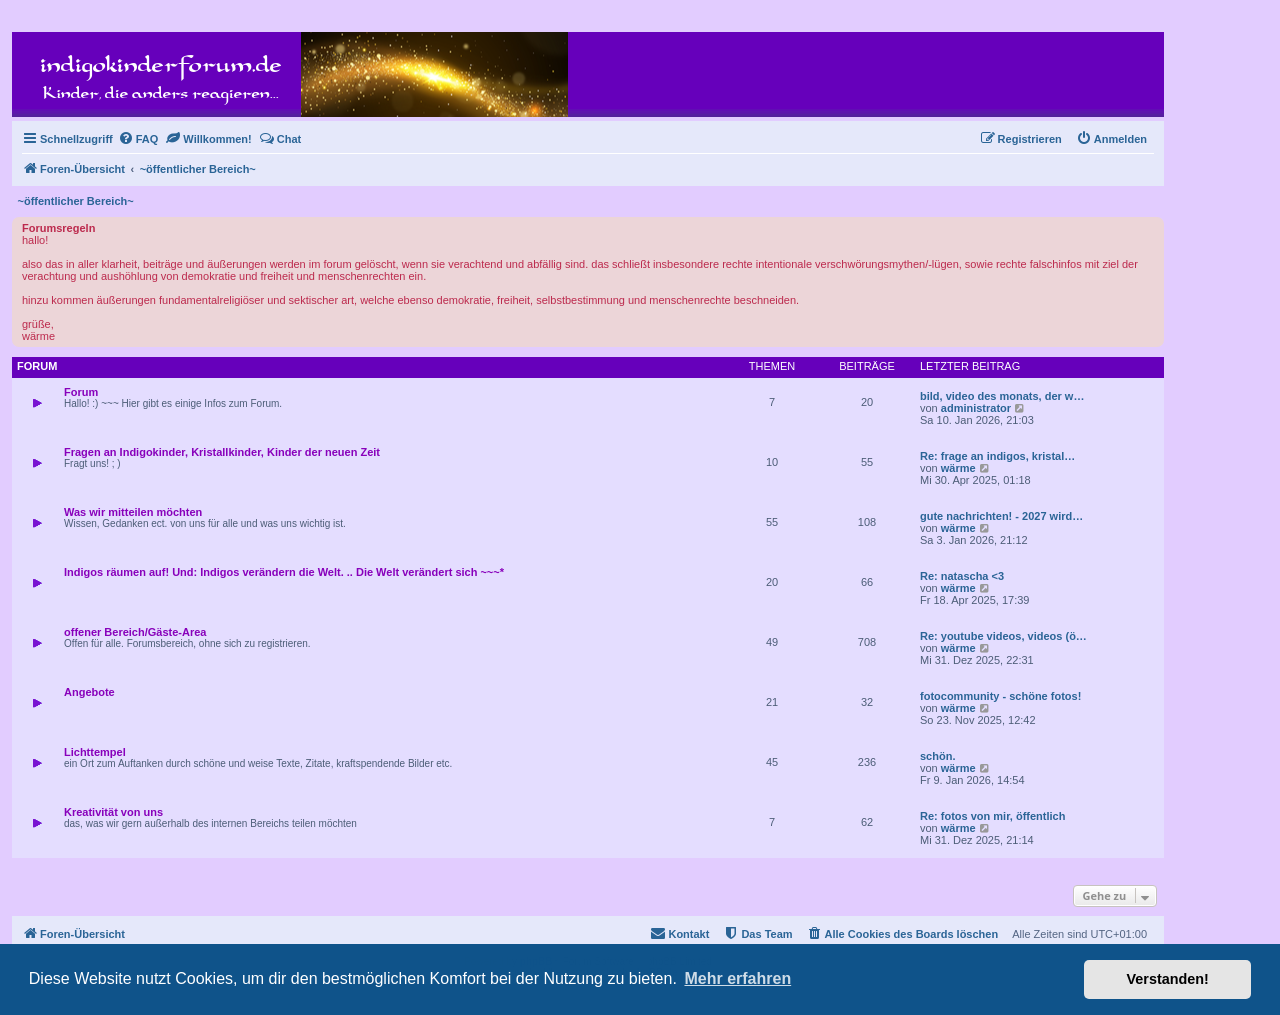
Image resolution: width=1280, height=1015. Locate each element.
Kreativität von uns (113, 812)
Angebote (89, 692)
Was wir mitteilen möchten (133, 512)
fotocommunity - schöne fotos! (1000, 696)
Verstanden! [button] (1168, 979)
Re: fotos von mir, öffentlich (992, 816)
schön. (937, 756)
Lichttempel (95, 752)
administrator (976, 408)
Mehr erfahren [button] (737, 978)
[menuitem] (138, 139)
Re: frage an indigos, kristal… (997, 456)
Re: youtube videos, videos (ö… (1003, 636)
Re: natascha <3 (962, 576)
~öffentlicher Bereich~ (76, 201)
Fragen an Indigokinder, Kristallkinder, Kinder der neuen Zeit (222, 452)
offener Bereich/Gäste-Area (135, 632)
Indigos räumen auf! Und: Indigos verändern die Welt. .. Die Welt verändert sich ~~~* (284, 572)
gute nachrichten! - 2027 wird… (1001, 516)
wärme (958, 468)
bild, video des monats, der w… (1002, 396)
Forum (81, 392)
